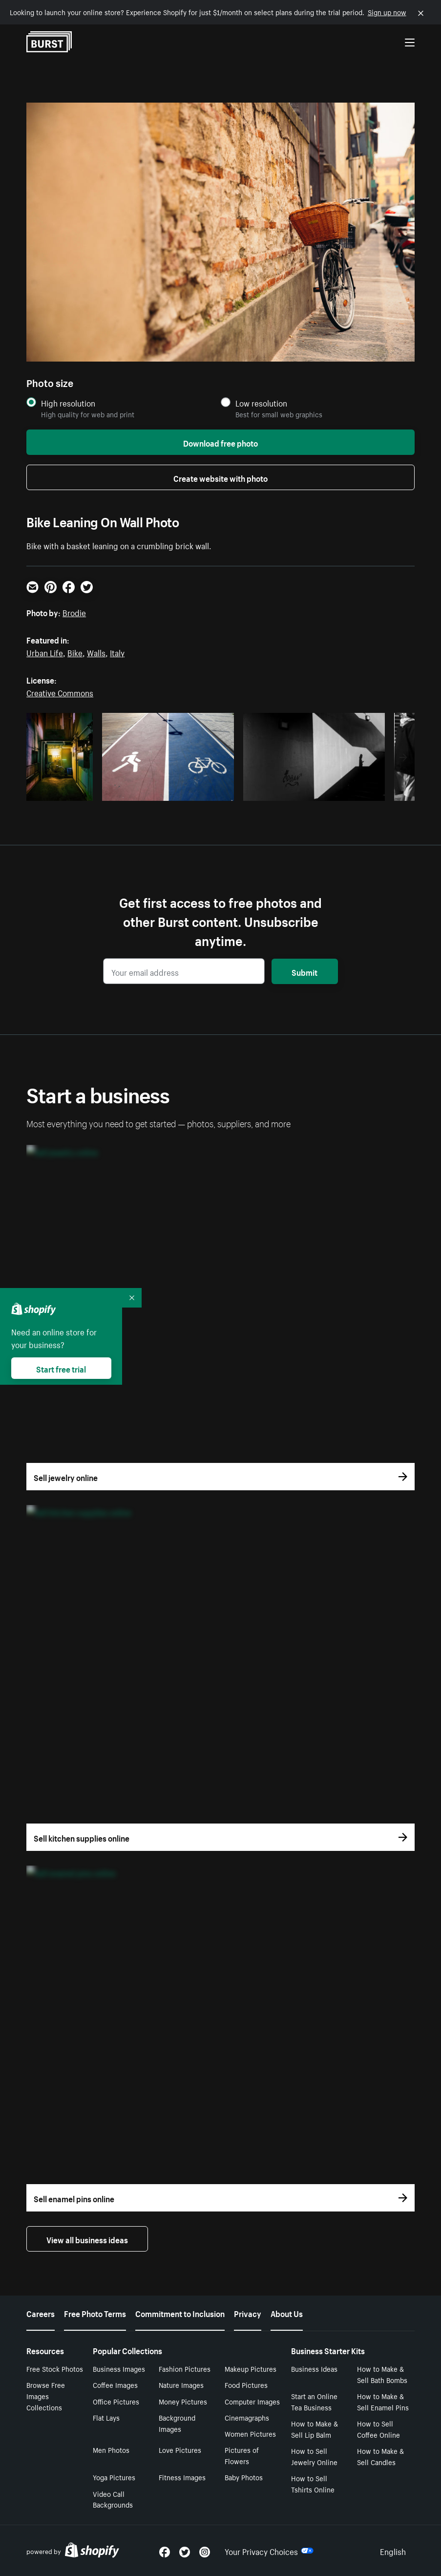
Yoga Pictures (114, 2476)
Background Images (177, 2423)
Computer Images (252, 2401)
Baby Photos (244, 2476)
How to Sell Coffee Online (378, 2429)
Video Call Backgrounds (113, 2499)
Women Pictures (250, 2433)
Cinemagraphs (247, 2417)
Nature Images (181, 2384)
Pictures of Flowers (242, 2455)
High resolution (68, 402)
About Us (287, 2312)
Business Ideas (314, 2368)
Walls (96, 651)
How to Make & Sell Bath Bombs (382, 2374)
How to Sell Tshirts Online (313, 2483)
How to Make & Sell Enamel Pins (383, 2401)
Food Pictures (246, 2384)
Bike (75, 651)
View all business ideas (87, 2239)
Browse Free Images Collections (45, 2395)
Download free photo (220, 442)
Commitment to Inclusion (180, 2312)
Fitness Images (182, 2476)
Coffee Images (115, 2384)
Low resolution (261, 402)
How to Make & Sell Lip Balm (314, 2429)
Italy (117, 651)
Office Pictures (116, 2401)
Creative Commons (59, 692)
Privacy (247, 2312)
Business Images (119, 2368)
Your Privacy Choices (269, 2550)
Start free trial (61, 1368)
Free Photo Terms (95, 2312)
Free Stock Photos (54, 2368)
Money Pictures (183, 2401)
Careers (40, 2312)
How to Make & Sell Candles (380, 2456)
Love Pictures (180, 2449)
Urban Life (44, 651)
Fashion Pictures (184, 2368)
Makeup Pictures (250, 2368)
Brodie (74, 611)
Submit (304, 971)
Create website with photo (220, 477)
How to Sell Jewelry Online (314, 2456)
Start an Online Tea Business (314, 2401)
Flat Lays (106, 2417)
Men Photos (111, 2449)
